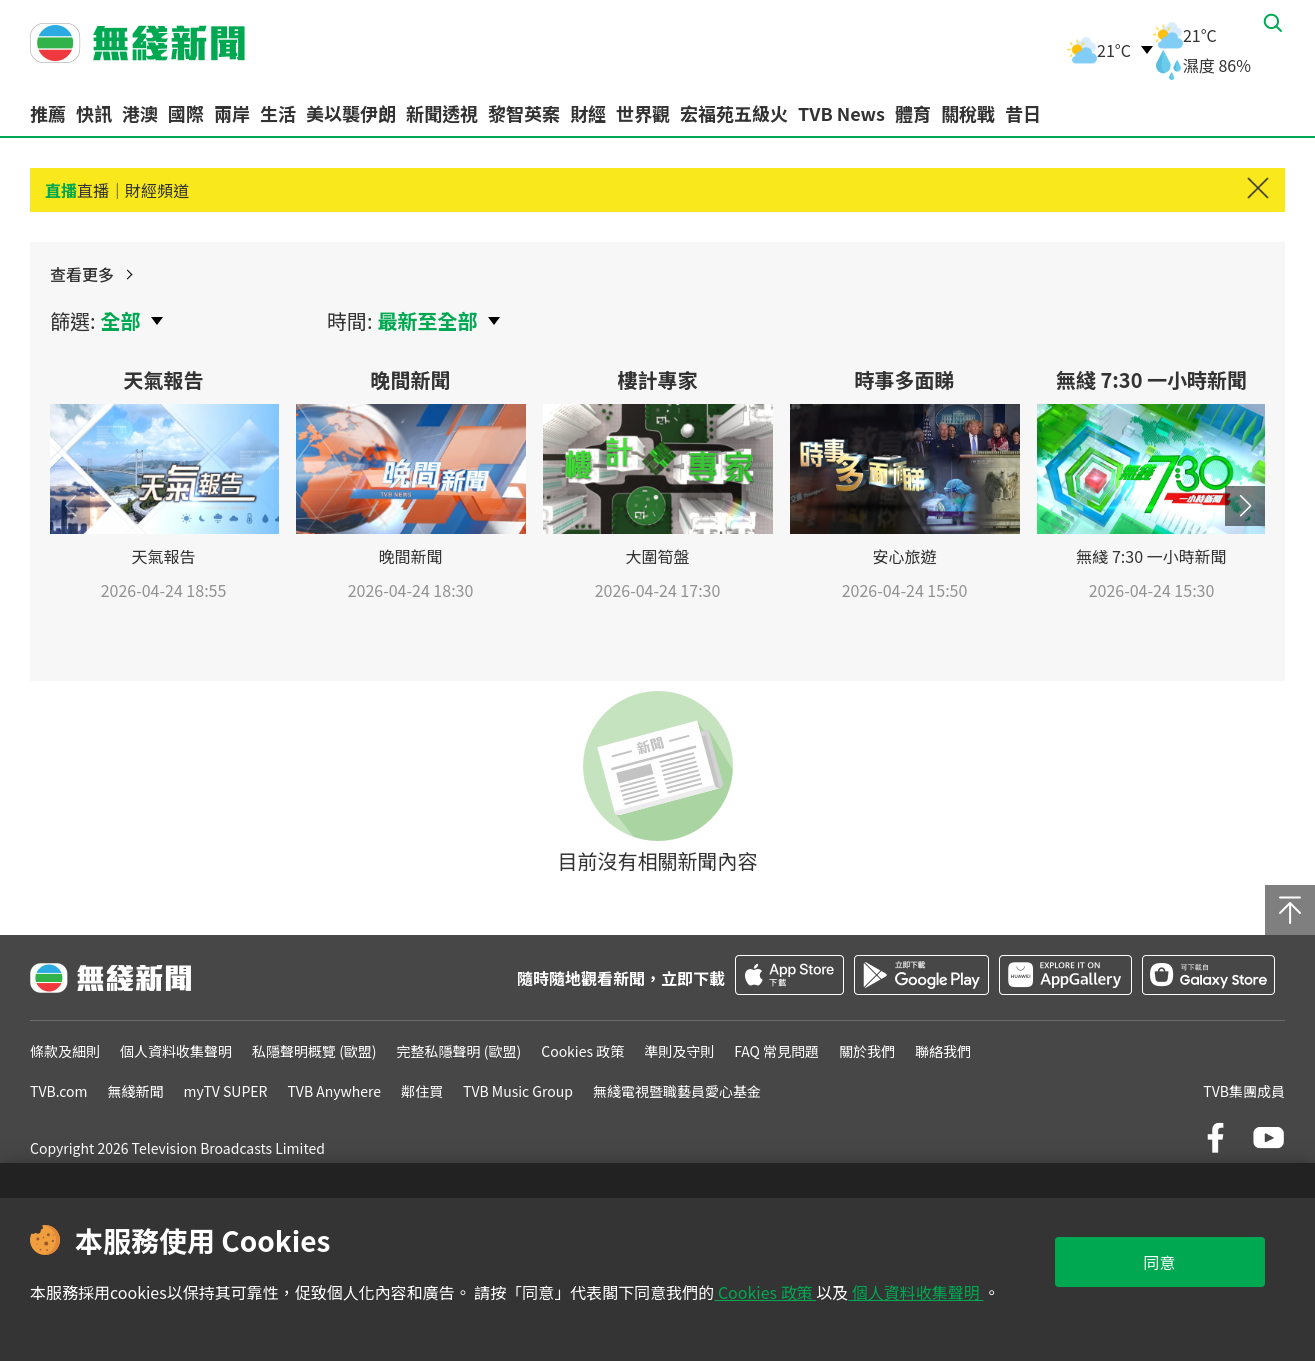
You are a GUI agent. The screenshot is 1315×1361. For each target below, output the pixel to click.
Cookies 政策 (765, 1292)
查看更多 (1216, 286)
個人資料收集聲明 (915, 1292)
